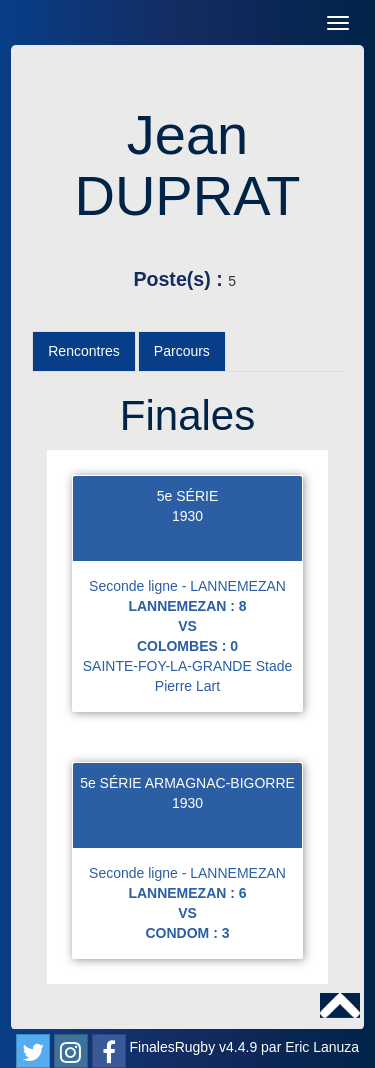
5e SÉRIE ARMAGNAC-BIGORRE (187, 783)
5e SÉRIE (187, 496)
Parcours (182, 351)
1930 (187, 516)
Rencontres (84, 351)
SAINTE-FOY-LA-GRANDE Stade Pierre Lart (188, 676)
